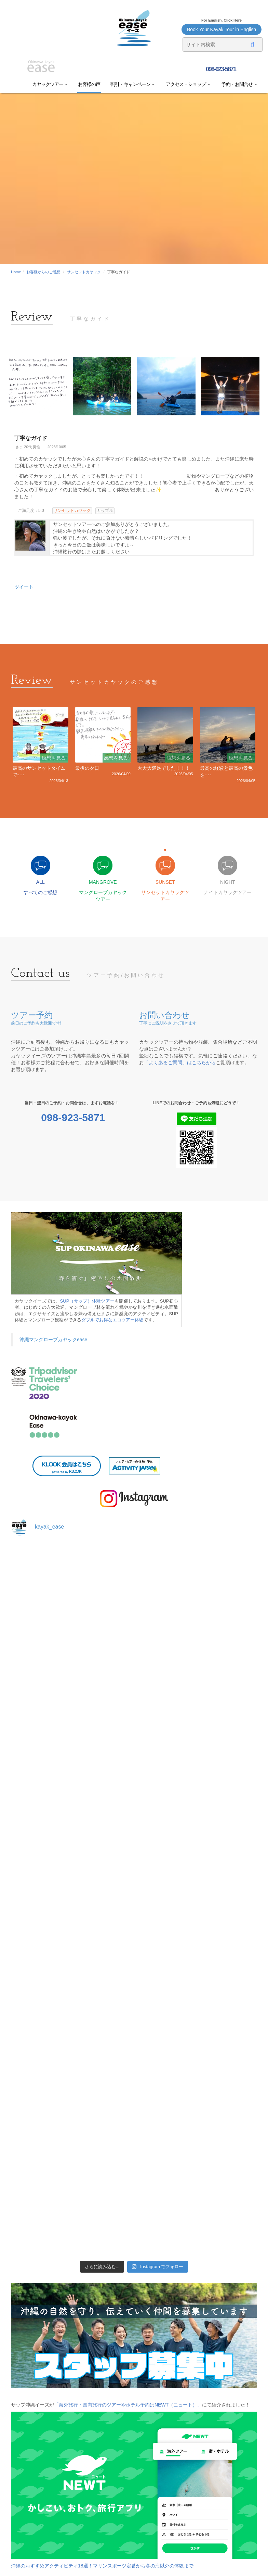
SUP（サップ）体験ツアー (87, 1301)
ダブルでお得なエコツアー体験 (112, 1319)
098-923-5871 (220, 69)
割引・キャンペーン (132, 84)
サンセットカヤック (84, 272)
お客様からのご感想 (43, 272)
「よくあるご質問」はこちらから (180, 1062)
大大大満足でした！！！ (163, 768)
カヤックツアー (50, 84)
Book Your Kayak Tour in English (221, 29)
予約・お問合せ (238, 84)
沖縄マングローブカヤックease (53, 1339)
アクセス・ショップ (187, 84)
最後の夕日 (87, 768)
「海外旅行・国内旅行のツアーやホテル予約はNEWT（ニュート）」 (128, 2405)
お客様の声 (89, 84)
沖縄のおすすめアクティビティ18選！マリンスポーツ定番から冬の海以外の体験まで (102, 2565)
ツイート (24, 587)
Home (16, 272)
